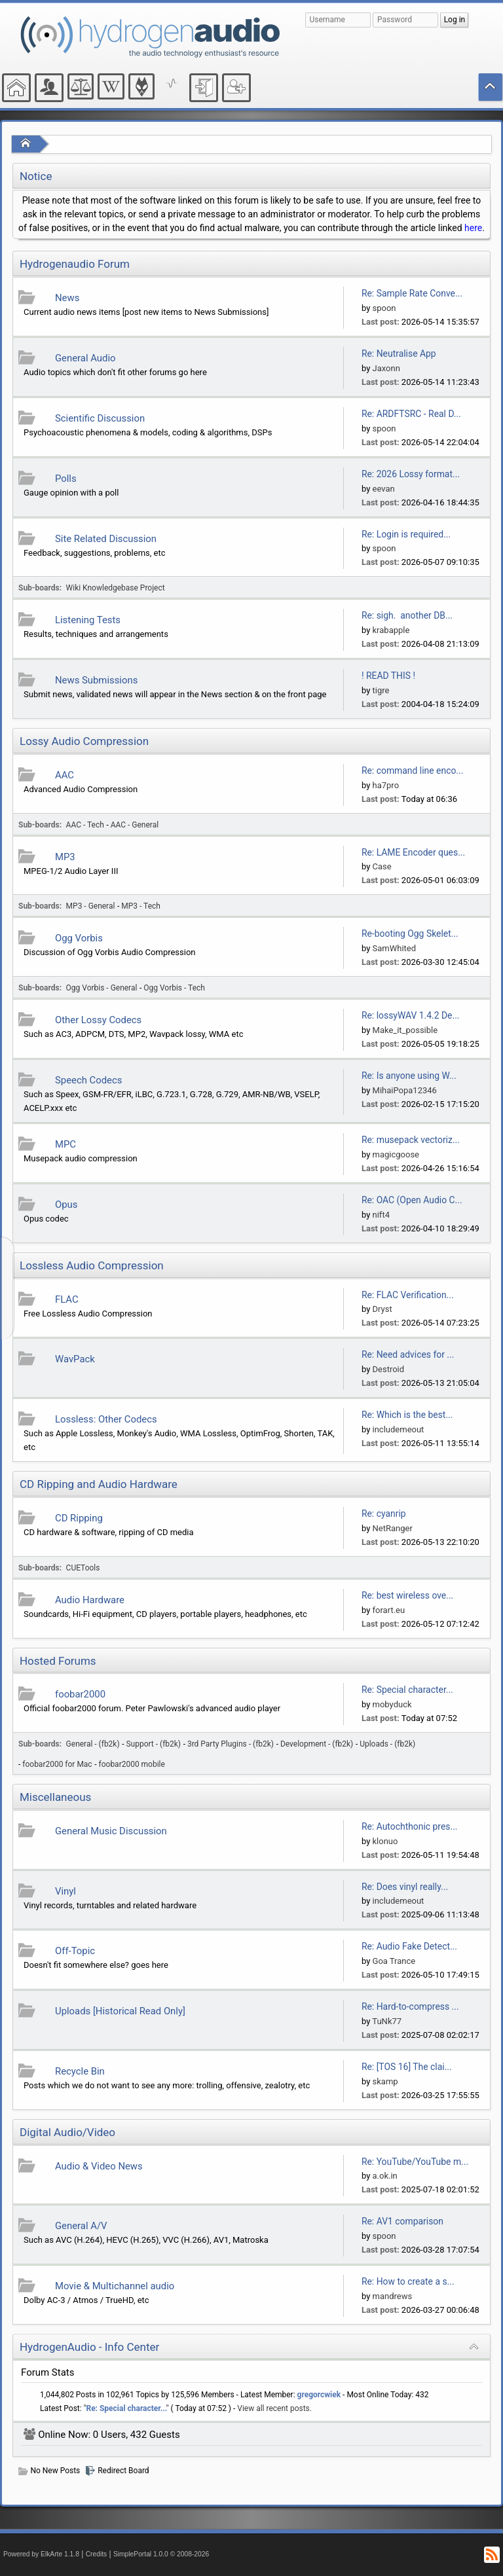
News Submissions (96, 680)
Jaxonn (386, 368)
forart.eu (389, 1610)
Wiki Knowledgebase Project (115, 587)
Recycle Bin (80, 2071)
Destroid (389, 1369)
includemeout (398, 1429)
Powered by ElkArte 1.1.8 (41, 2554)
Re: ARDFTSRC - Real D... (411, 413)
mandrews (393, 2296)
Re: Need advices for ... (408, 1354)
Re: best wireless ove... (407, 1595)
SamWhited (395, 948)
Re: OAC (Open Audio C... (412, 1200)
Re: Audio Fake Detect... (409, 1946)
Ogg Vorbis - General (102, 987)
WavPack (75, 1359)
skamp (385, 2081)
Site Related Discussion (106, 539)
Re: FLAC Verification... (408, 1295)
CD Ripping (79, 1518)
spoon (384, 308)
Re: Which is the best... (407, 1414)
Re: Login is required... (406, 534)
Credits (96, 2554)
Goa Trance (394, 1961)
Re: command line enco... (412, 770)
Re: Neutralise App (399, 353)
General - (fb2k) (93, 1744)
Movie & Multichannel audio (114, 2286)
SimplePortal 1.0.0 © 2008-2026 (161, 2554)
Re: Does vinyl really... (405, 1886)
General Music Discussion (111, 1831)
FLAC (67, 1299)
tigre (381, 690)
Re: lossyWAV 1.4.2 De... (411, 1015)
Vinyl (65, 1891)
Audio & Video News (99, 2166)
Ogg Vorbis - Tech (174, 987)
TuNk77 (386, 2021)
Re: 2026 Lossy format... (411, 474)
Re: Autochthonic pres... (410, 1826)
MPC (65, 1144)
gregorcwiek (319, 2394)
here (473, 228)
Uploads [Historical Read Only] (120, 2011)
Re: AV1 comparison (402, 2221)
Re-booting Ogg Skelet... (410, 933)
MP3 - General (90, 906)
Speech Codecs (88, 1080)
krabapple (391, 630)
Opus (66, 1204)
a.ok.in (385, 2176)
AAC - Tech (85, 824)
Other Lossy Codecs (98, 1020)
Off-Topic (75, 1951)
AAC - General (134, 824)
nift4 (381, 1215)
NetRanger (393, 1528)
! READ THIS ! (388, 675)
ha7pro (386, 785)
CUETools (83, 1567)
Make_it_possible (405, 1030)
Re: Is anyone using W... (409, 1075)
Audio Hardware (89, 1600)
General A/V (81, 2226)
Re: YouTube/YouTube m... (415, 2161)
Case (382, 866)
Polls (66, 478)
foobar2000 (80, 1694)
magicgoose (396, 1154)
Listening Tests (88, 620)
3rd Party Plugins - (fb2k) (230, 1744)
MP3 (65, 857)
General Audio (85, 358)
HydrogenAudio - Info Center (89, 2346)
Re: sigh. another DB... (407, 615)
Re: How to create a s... (408, 2281)
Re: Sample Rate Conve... (412, 293)
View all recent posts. (274, 2408)
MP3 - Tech (140, 906)
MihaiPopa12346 (405, 1090)
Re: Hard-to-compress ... (410, 2006)
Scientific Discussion (100, 418)
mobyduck (392, 1704)
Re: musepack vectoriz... (411, 1139)
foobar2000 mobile (132, 1764)
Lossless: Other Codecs (106, 1419)
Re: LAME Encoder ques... (413, 852)
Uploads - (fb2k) (387, 1744)
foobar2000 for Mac (57, 1764)
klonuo (385, 1841)
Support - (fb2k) (153, 1744)
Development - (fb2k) (316, 1744)
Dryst (382, 1309)
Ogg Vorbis (79, 938)
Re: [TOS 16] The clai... (407, 2066)
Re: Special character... (407, 1689)
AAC (64, 775)
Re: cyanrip (384, 1513)
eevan (384, 489)
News (67, 298)
